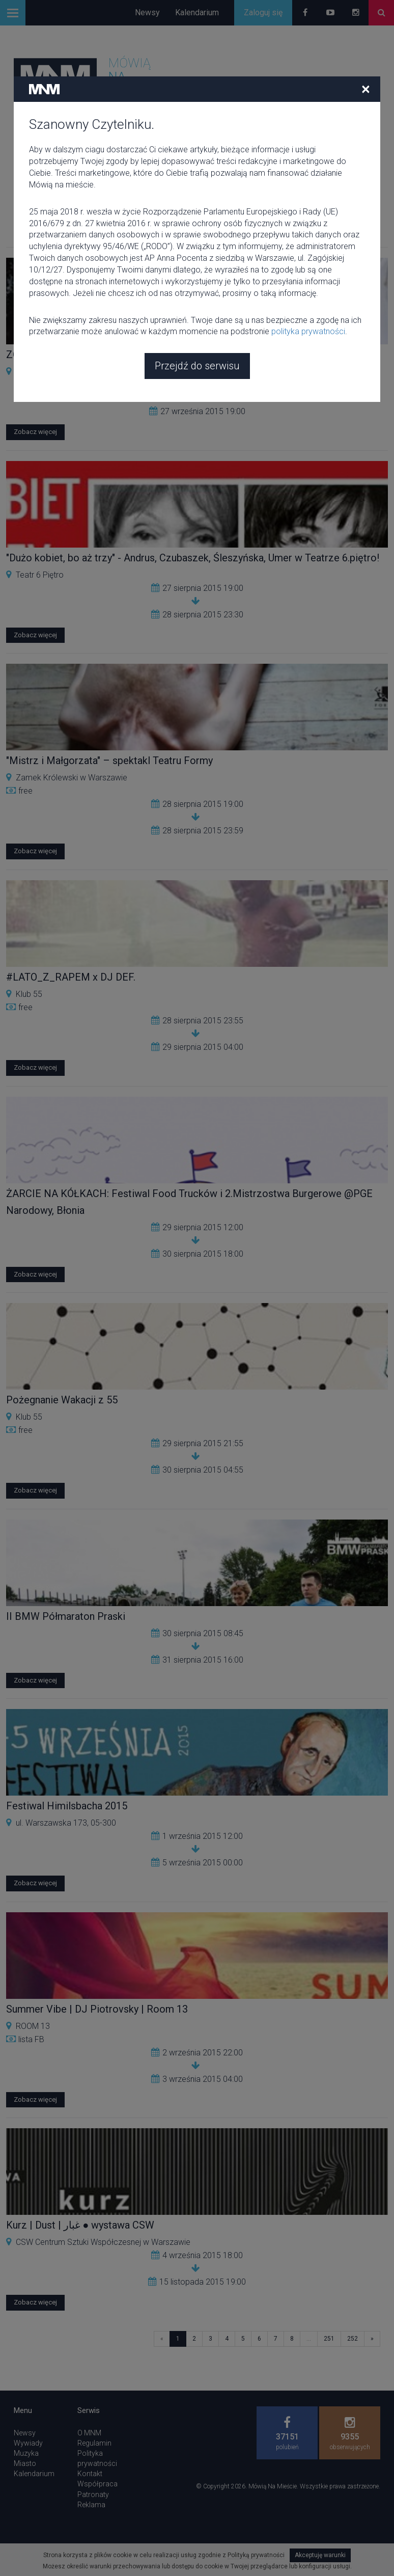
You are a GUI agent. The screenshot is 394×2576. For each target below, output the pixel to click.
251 (329, 2338)
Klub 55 (29, 994)
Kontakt (89, 2474)
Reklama (91, 2505)
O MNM (89, 2433)
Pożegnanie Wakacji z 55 (62, 1400)
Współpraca (97, 2484)
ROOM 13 (33, 2026)
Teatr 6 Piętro (40, 575)
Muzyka (26, 2453)
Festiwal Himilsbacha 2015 (66, 1806)
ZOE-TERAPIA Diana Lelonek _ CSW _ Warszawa (116, 354)
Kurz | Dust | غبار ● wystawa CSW (80, 2225)
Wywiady (28, 2443)
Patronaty (93, 2494)
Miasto (25, 2463)
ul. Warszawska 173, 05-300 (66, 1823)
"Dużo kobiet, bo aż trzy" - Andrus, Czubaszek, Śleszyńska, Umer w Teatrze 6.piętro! (192, 558)
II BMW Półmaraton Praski (65, 1616)
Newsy (147, 12)
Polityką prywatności (256, 2555)
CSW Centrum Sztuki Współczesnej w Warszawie (103, 371)
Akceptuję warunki (320, 2555)
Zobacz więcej (35, 432)
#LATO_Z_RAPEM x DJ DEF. (70, 977)
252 (352, 2338)
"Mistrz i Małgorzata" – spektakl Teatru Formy (109, 760)
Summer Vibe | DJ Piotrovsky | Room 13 (97, 2009)
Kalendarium (197, 12)
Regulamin (94, 2443)
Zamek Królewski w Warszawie (71, 777)
